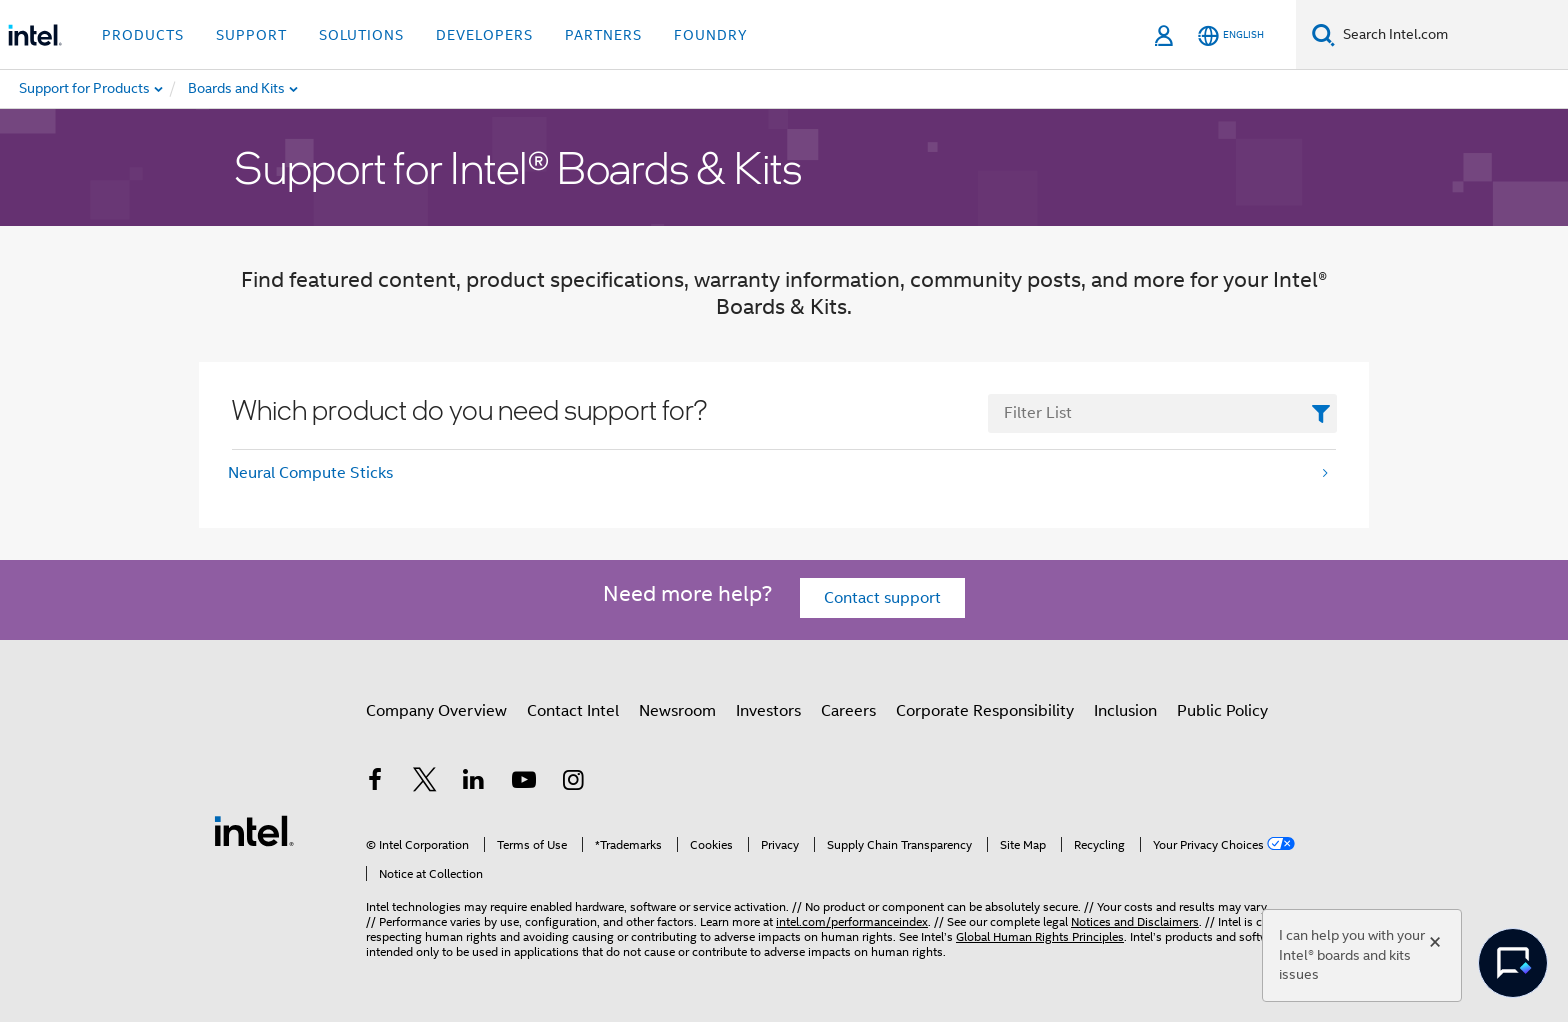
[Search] (1323, 34)
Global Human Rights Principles (1040, 936)
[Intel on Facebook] (375, 783)
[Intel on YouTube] (524, 783)
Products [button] (143, 35)
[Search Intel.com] (1451, 35)
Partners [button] (603, 35)
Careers (848, 711)
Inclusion (1125, 711)
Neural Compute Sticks (310, 473)
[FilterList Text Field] (1162, 413)
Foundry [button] (711, 35)
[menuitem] (286, 89)
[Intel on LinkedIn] (474, 783)
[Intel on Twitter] (425, 783)
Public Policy (1222, 711)
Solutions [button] (361, 35)
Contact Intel (573, 711)
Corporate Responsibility (985, 711)
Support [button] (251, 35)
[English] (1231, 35)
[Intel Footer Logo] (254, 830)
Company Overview (436, 711)
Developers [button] (484, 35)
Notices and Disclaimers (1135, 921)
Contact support (882, 598)
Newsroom (677, 711)
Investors (768, 711)
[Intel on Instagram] (573, 783)
